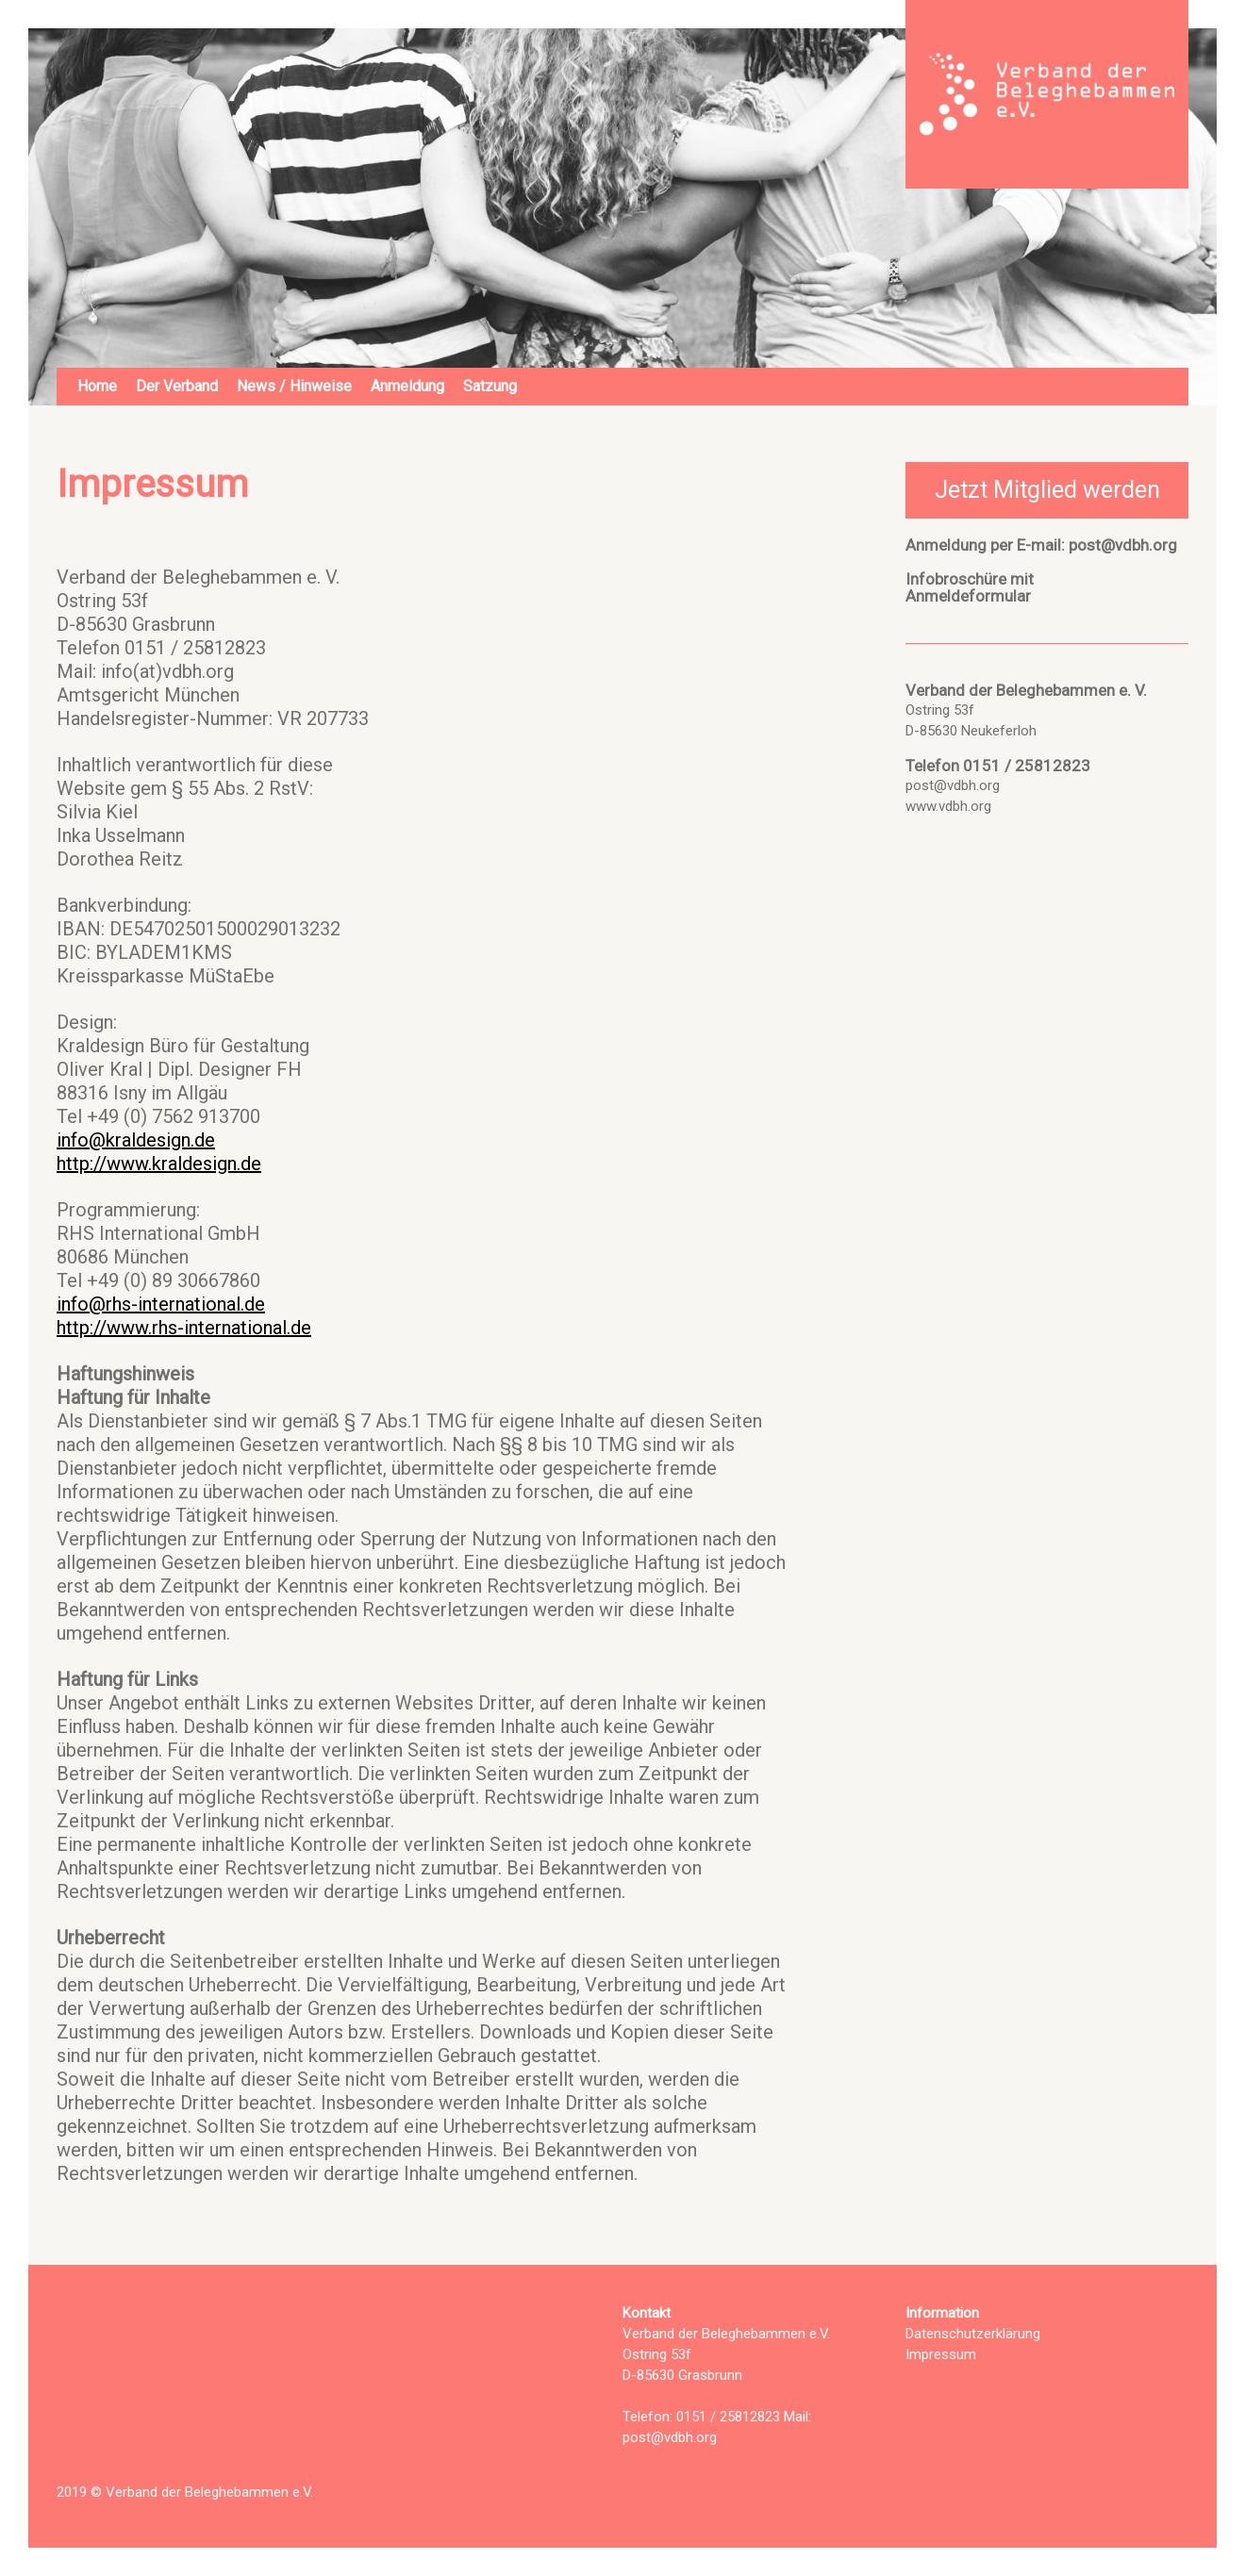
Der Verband (177, 386)
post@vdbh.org (1123, 545)
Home (97, 386)
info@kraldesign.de (136, 1140)
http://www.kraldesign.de (159, 1163)
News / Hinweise (294, 386)
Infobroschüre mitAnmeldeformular (969, 587)
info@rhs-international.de (161, 1304)
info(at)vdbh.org (167, 671)
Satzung (490, 386)
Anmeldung (407, 386)
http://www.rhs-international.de (184, 1327)
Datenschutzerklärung (972, 2333)
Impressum (940, 2354)
